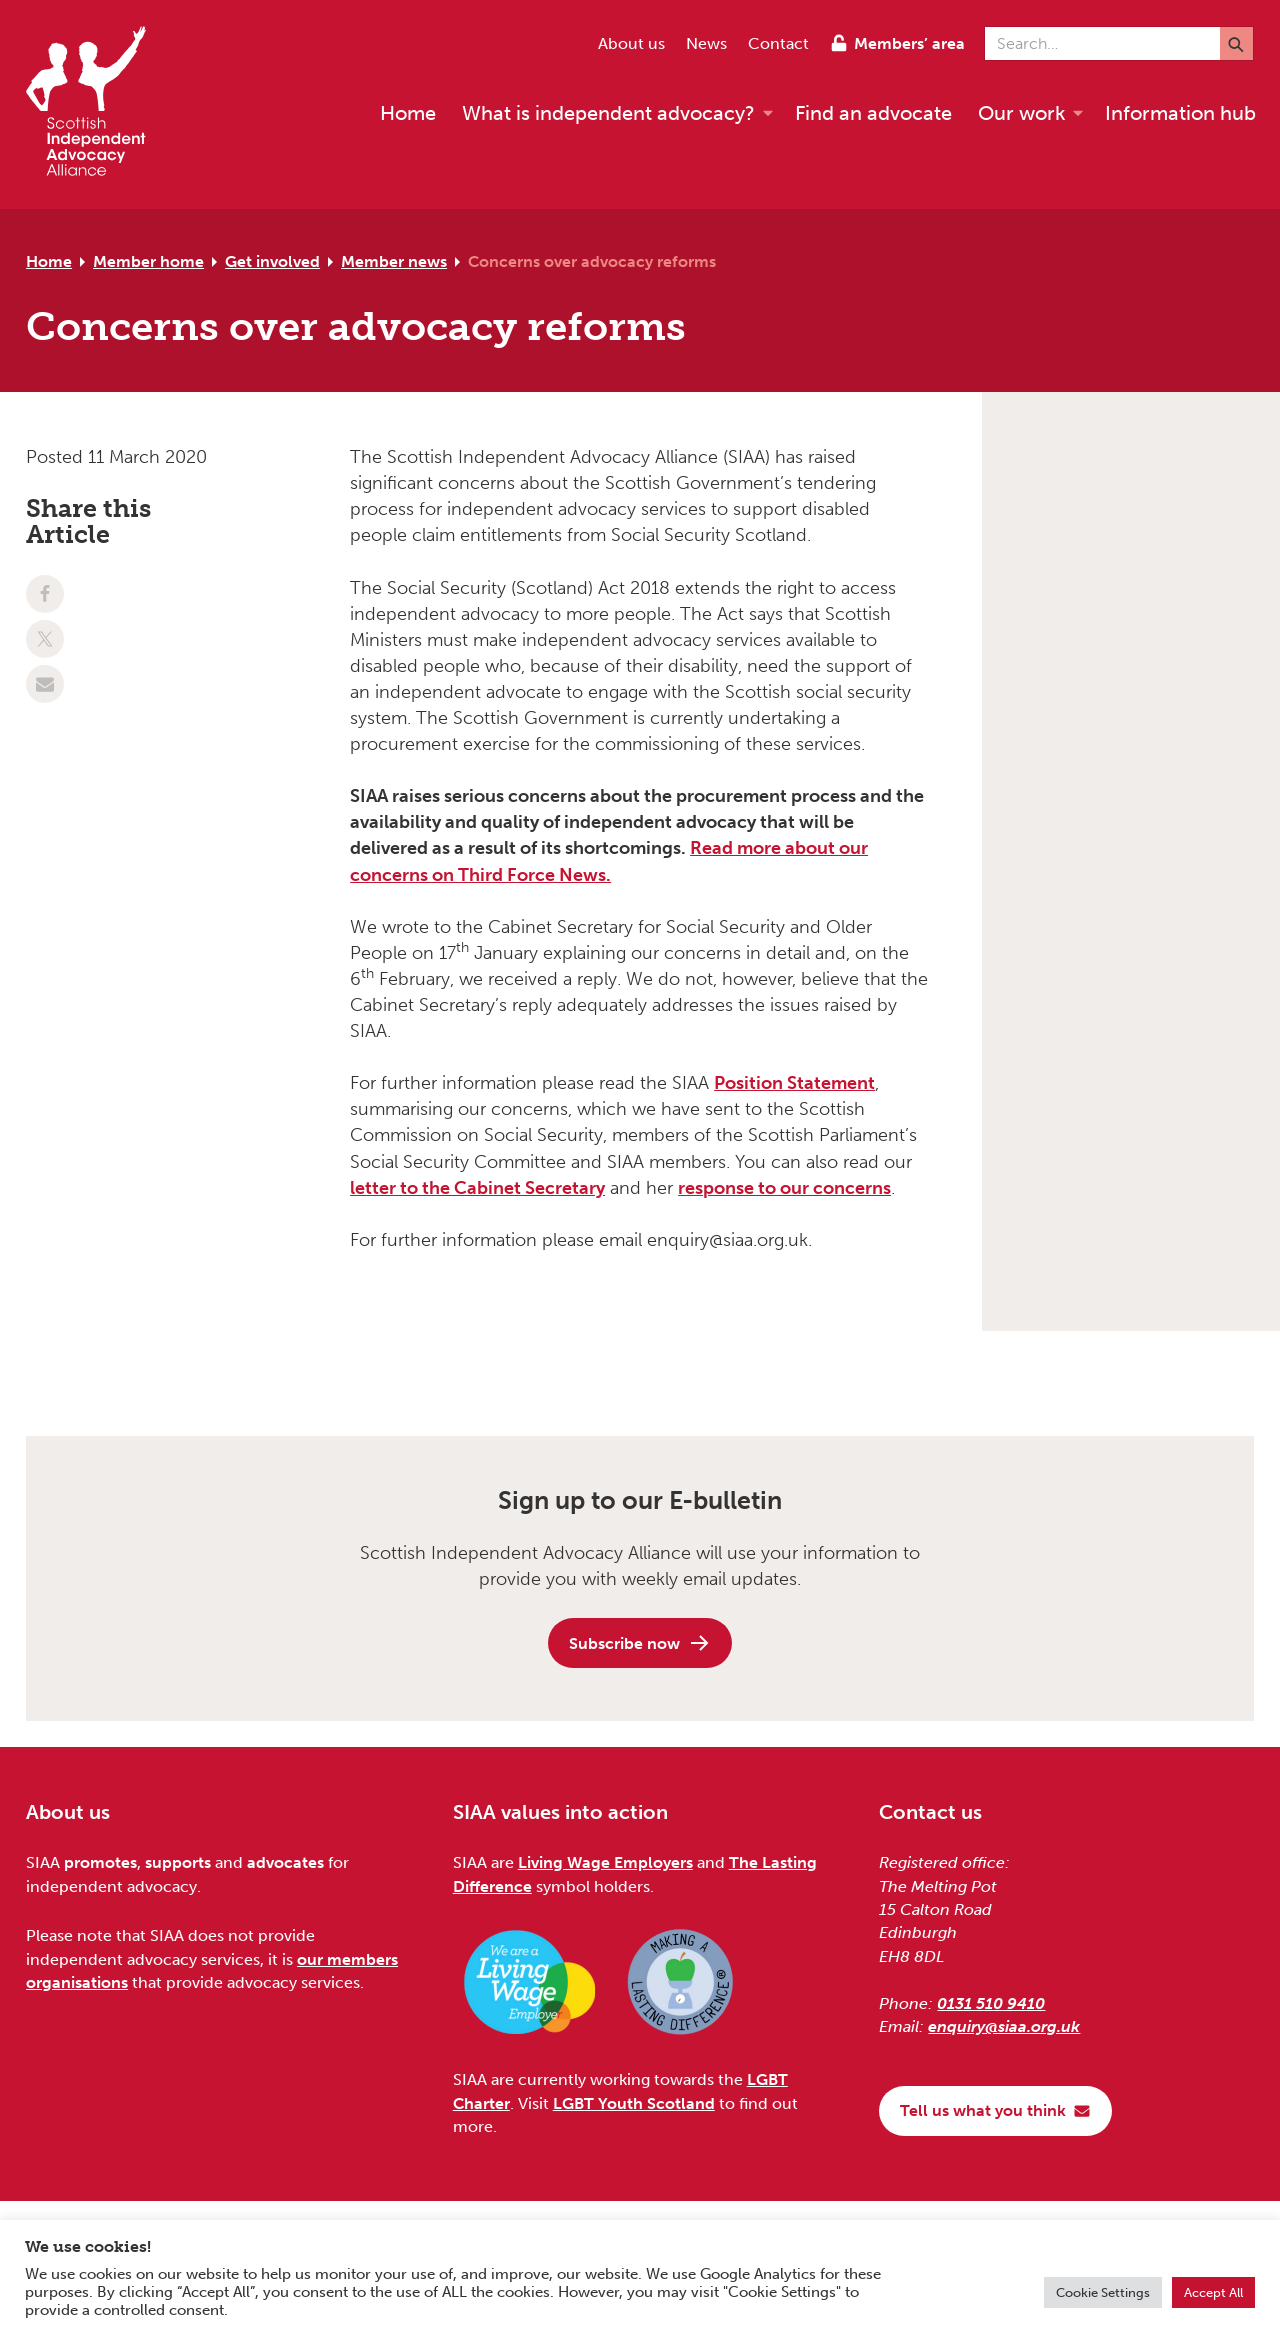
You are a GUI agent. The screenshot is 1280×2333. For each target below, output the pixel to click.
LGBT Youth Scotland (634, 2103)
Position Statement (794, 1083)
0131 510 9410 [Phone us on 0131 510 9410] (991, 2003)
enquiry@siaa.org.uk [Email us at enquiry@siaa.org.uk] (1004, 2026)
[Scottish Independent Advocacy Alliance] (96, 104)
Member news (394, 261)
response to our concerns (784, 1188)
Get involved (272, 261)
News (706, 43)
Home (49, 261)
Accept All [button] (1213, 2292)
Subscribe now (640, 1643)
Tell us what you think (995, 2110)
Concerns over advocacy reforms (592, 261)
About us (631, 43)
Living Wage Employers (605, 1862)
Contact (778, 43)
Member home (148, 261)
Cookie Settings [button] (1103, 2292)
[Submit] (1236, 43)
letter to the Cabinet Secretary (477, 1188)
